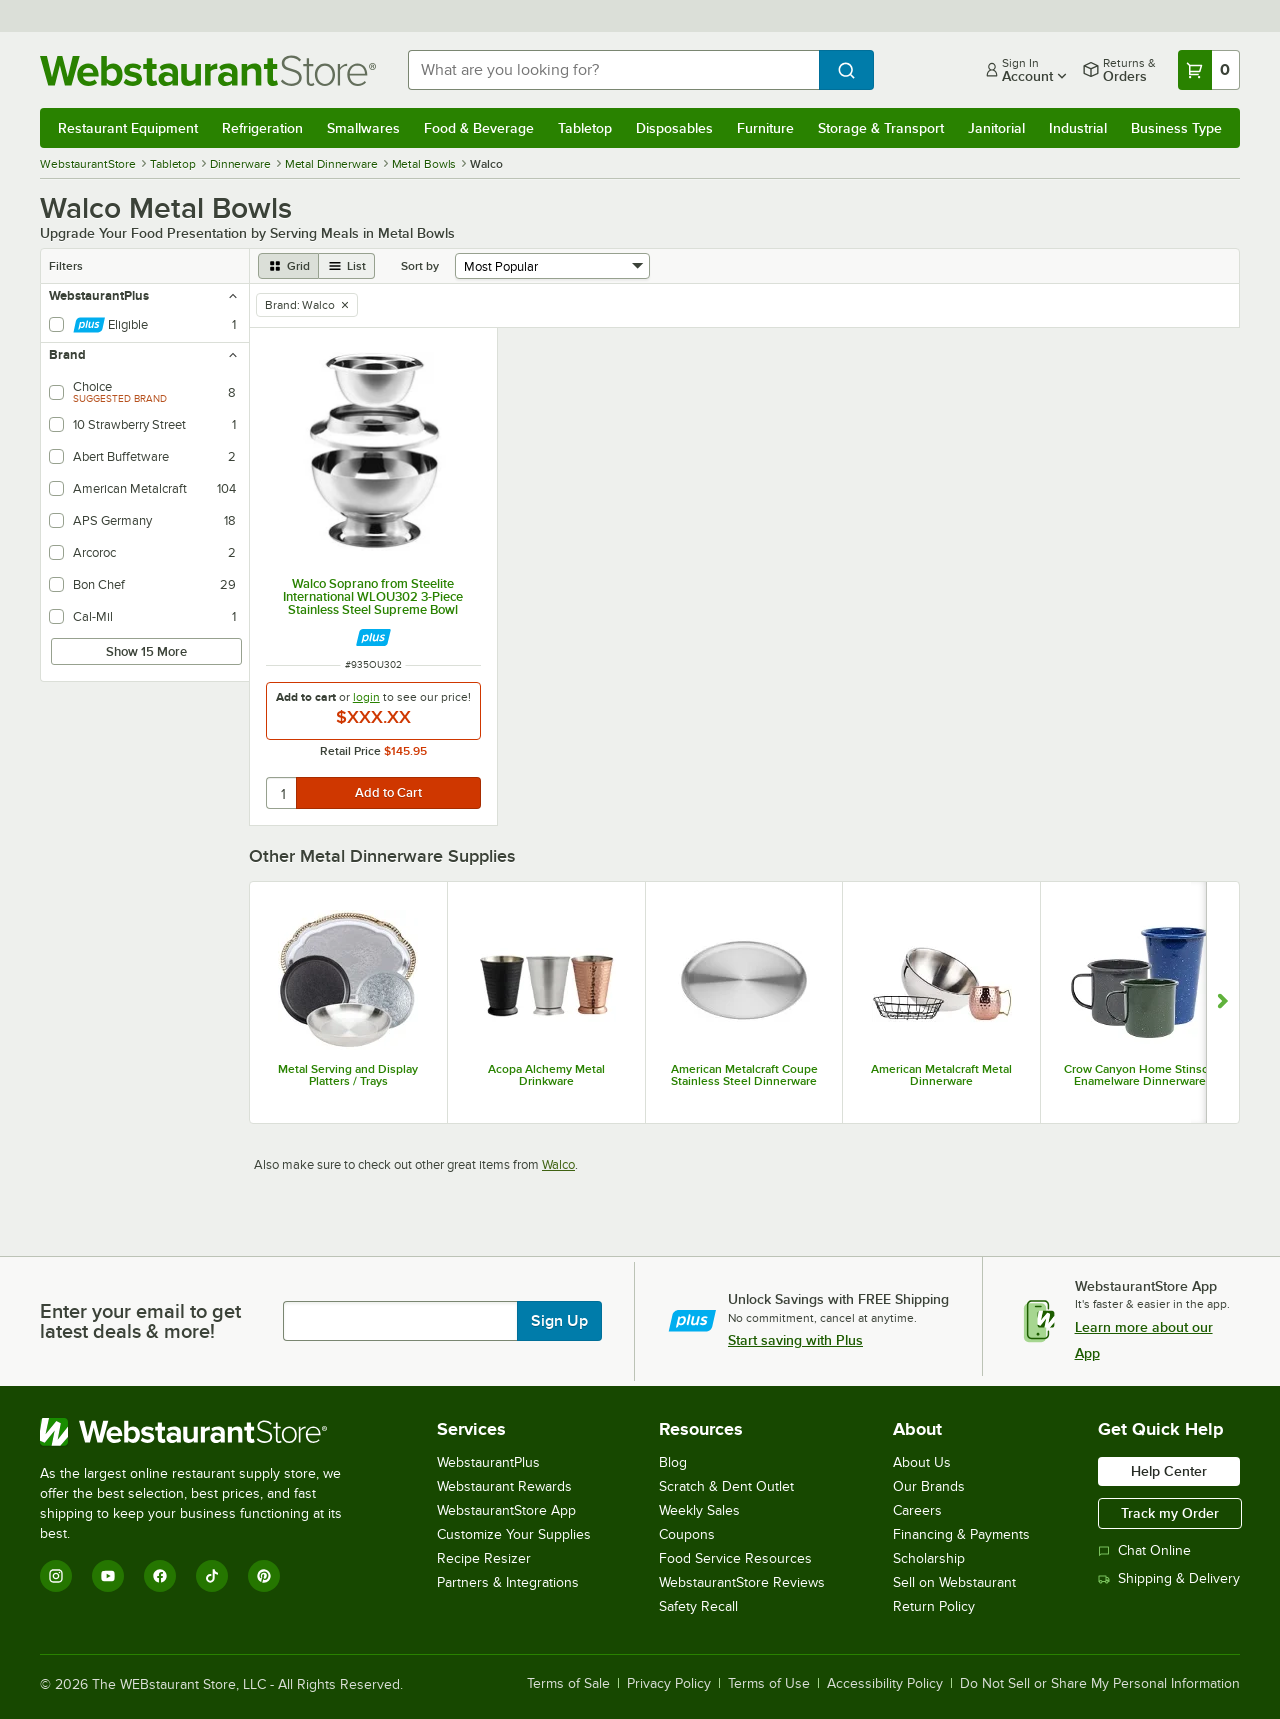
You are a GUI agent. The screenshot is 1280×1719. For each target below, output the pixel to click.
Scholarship (929, 1558)
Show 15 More (146, 651)
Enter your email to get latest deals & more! (140, 1321)
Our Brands (929, 1486)
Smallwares (363, 128)
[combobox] (613, 70)
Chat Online (1144, 1550)
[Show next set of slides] (1222, 1002)
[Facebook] (160, 1576)
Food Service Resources (735, 1558)
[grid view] (288, 266)
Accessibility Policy (885, 1684)
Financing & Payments (961, 1534)
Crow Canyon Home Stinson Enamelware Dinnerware (1140, 1075)
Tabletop (585, 128)
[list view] (347, 266)
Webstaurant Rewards (504, 1486)
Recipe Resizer (484, 1558)
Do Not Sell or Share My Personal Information (1100, 1684)
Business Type (1176, 128)
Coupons (687, 1534)
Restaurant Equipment (128, 128)
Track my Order (1170, 1513)
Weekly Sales (699, 1510)
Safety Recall (698, 1606)
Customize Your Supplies (514, 1534)
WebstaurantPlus (488, 1462)
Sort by (420, 266)
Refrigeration (262, 128)
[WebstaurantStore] (204, 1432)
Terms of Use (769, 1684)
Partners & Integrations (508, 1582)
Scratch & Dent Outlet (726, 1486)
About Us (922, 1462)
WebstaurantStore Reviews (742, 1582)
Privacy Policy (669, 1684)
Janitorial (996, 128)
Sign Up (559, 1321)
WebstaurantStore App (506, 1510)
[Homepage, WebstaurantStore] (208, 70)
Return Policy (934, 1606)
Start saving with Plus (795, 1340)
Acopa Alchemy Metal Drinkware (546, 1075)
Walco (558, 1164)
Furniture (765, 128)
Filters (66, 266)
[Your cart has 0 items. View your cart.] (1209, 70)
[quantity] (282, 793)
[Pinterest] (264, 1576)
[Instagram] (56, 1576)
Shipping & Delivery (1169, 1578)
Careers (917, 1510)
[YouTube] (108, 1576)
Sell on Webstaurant (954, 1582)
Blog (673, 1462)
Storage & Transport (881, 128)
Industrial (1078, 128)
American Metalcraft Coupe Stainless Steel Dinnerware (744, 1075)
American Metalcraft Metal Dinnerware (941, 1075)
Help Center (1169, 1471)
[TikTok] (212, 1576)
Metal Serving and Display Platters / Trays (348, 1075)
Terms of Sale (568, 1684)
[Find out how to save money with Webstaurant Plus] (373, 637)
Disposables (674, 128)
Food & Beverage (479, 128)
